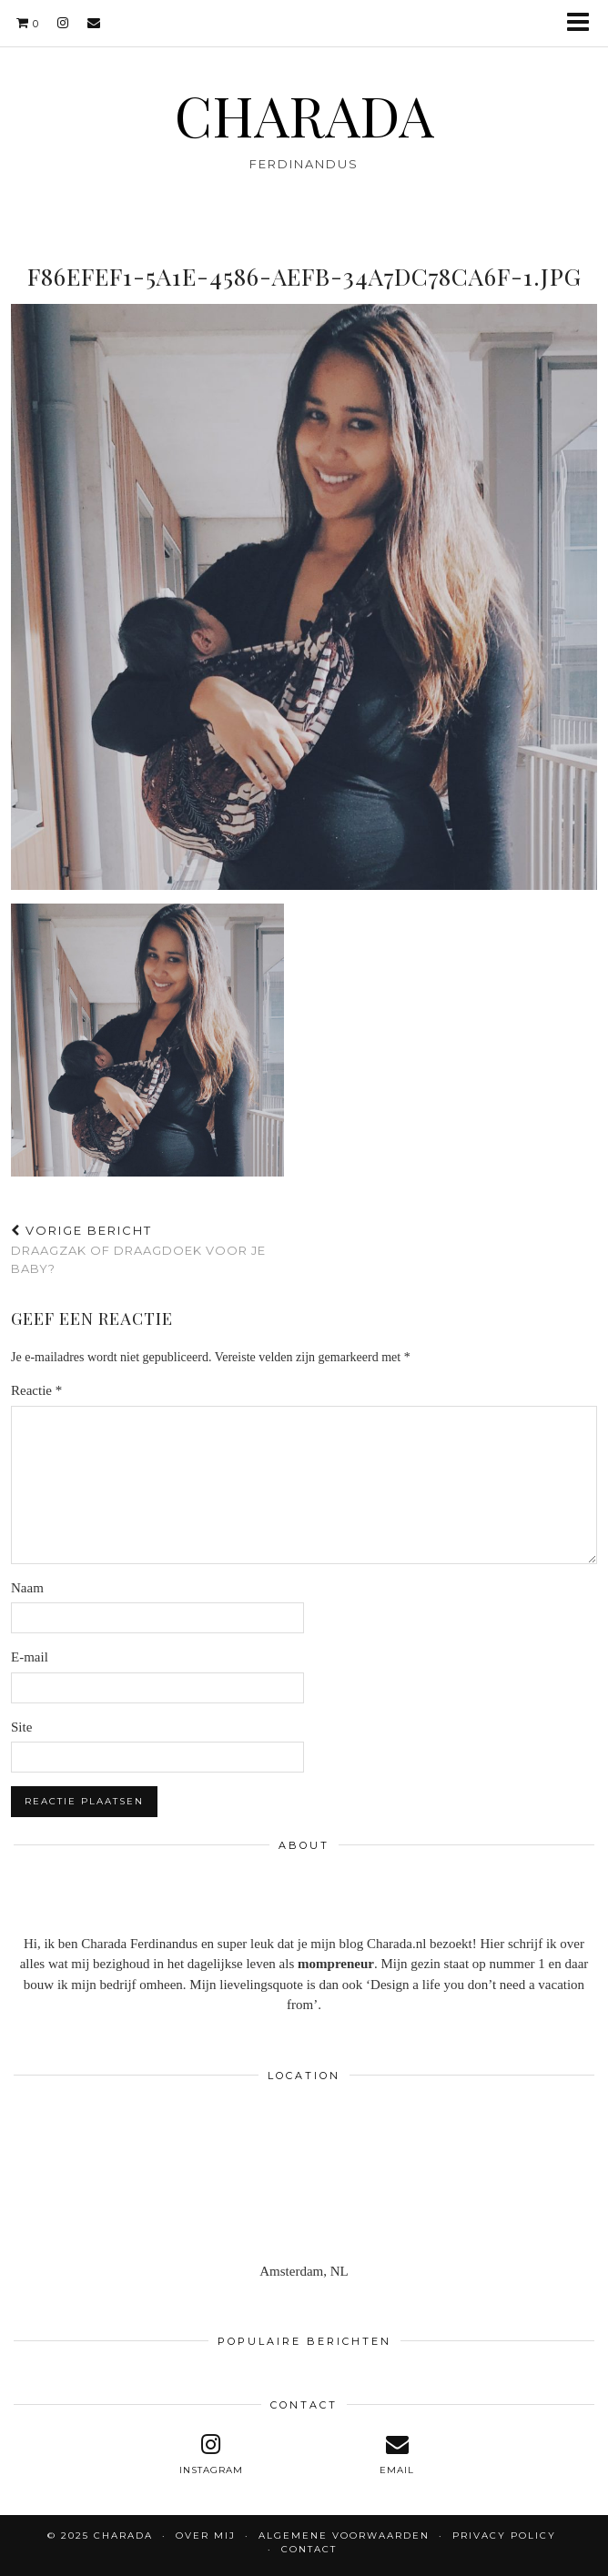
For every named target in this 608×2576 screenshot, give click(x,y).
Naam (27, 1588)
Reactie (36, 1390)
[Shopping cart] (27, 23)
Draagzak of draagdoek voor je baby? (157, 1249)
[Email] (94, 23)
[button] (583, 23)
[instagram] (63, 23)
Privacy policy (504, 2535)
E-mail (29, 1657)
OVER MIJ (206, 2535)
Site (21, 1727)
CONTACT (309, 2549)
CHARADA (304, 114)
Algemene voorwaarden (344, 2535)
